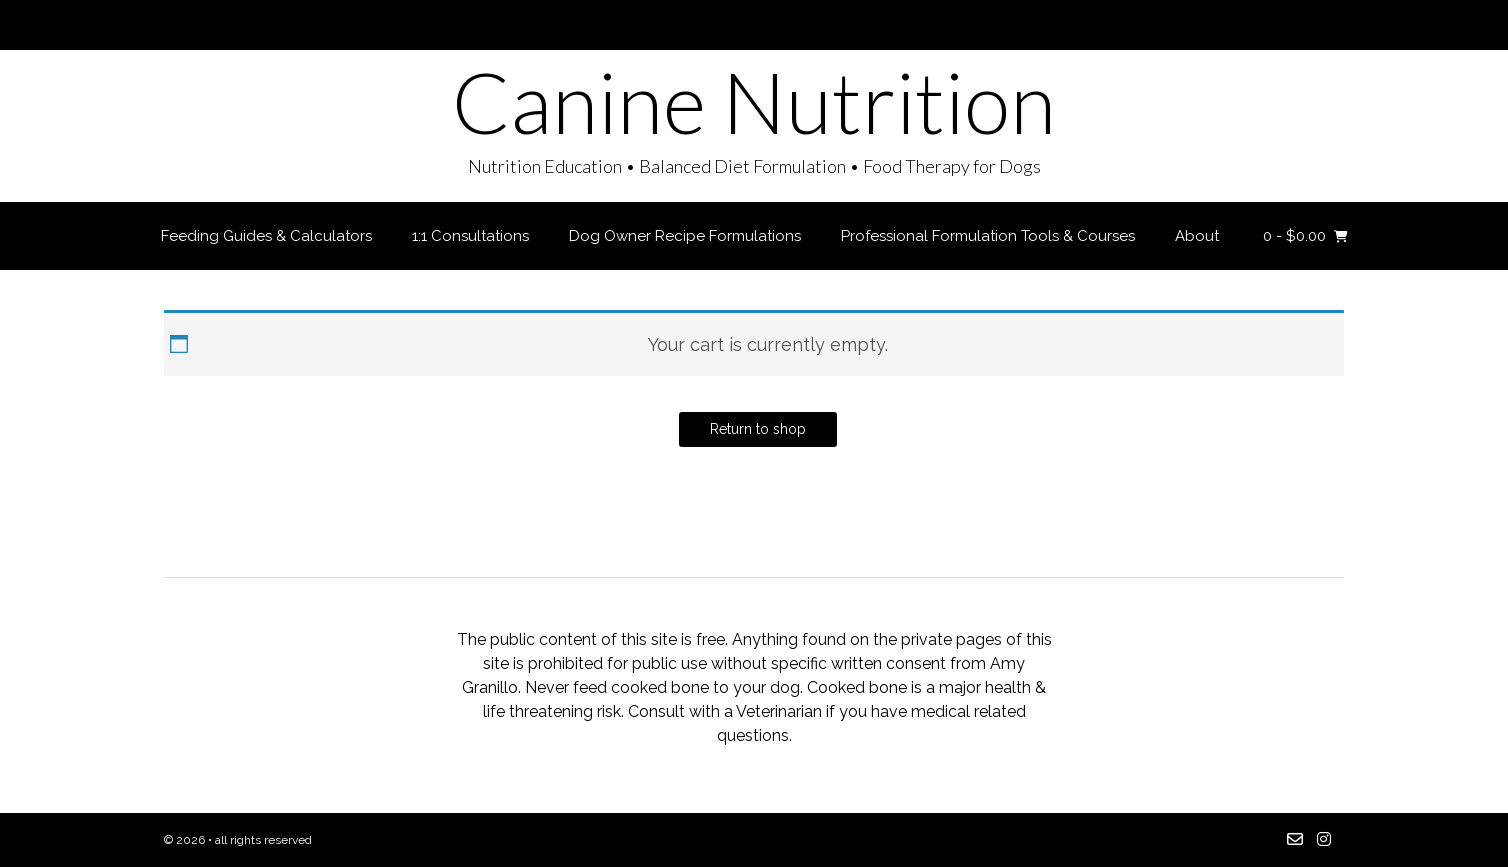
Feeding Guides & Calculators (266, 236)
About (1197, 236)
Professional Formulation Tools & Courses (988, 236)
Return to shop (758, 429)
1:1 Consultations (470, 236)
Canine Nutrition (754, 102)
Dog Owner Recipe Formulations (685, 236)
